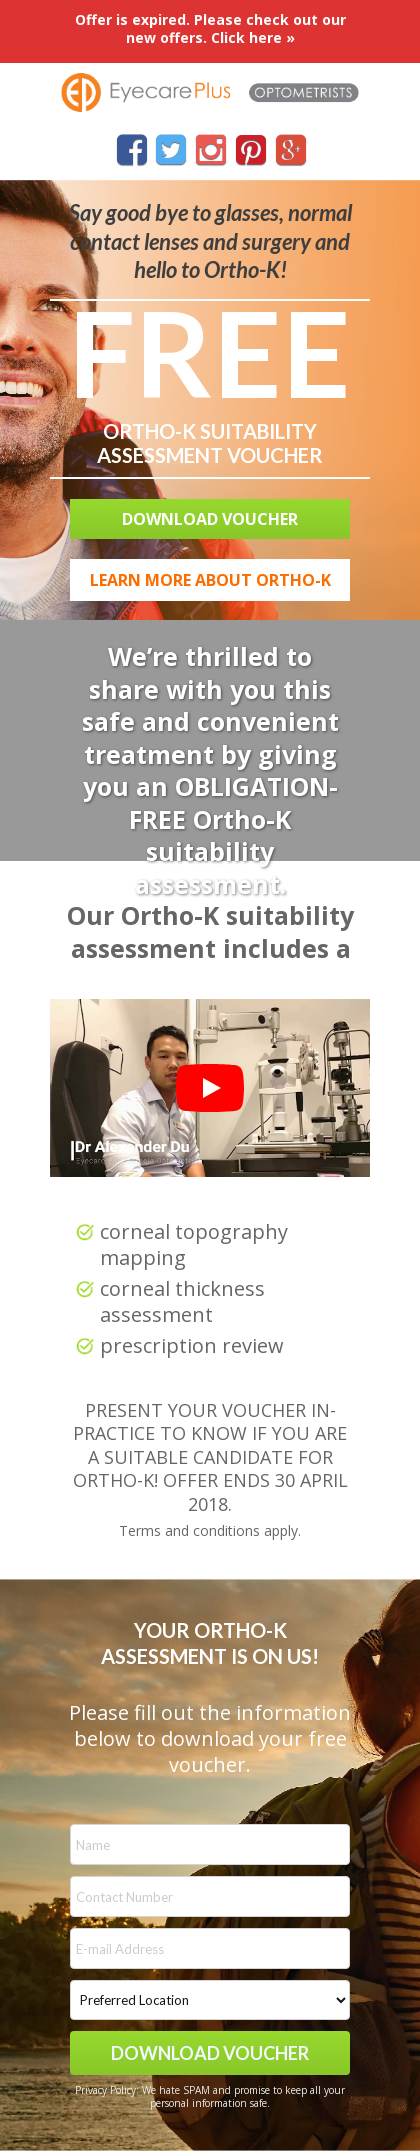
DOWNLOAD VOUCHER (210, 2053)
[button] (210, 519)
